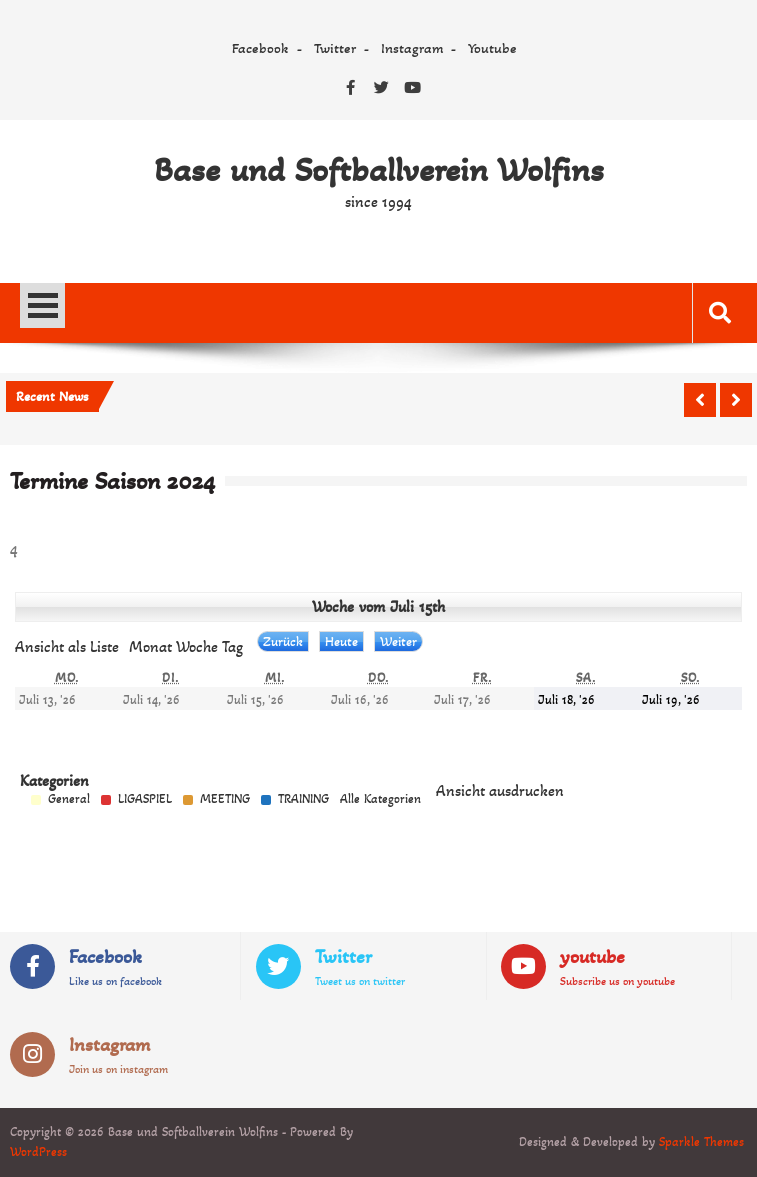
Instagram (412, 48)
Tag (232, 646)
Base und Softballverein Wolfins (379, 170)
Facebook (260, 48)
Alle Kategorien (380, 799)
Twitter (335, 48)
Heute (341, 641)
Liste (67, 646)
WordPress (38, 1152)
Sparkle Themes (701, 1142)
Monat (150, 646)
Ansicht (500, 790)
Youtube (492, 48)
